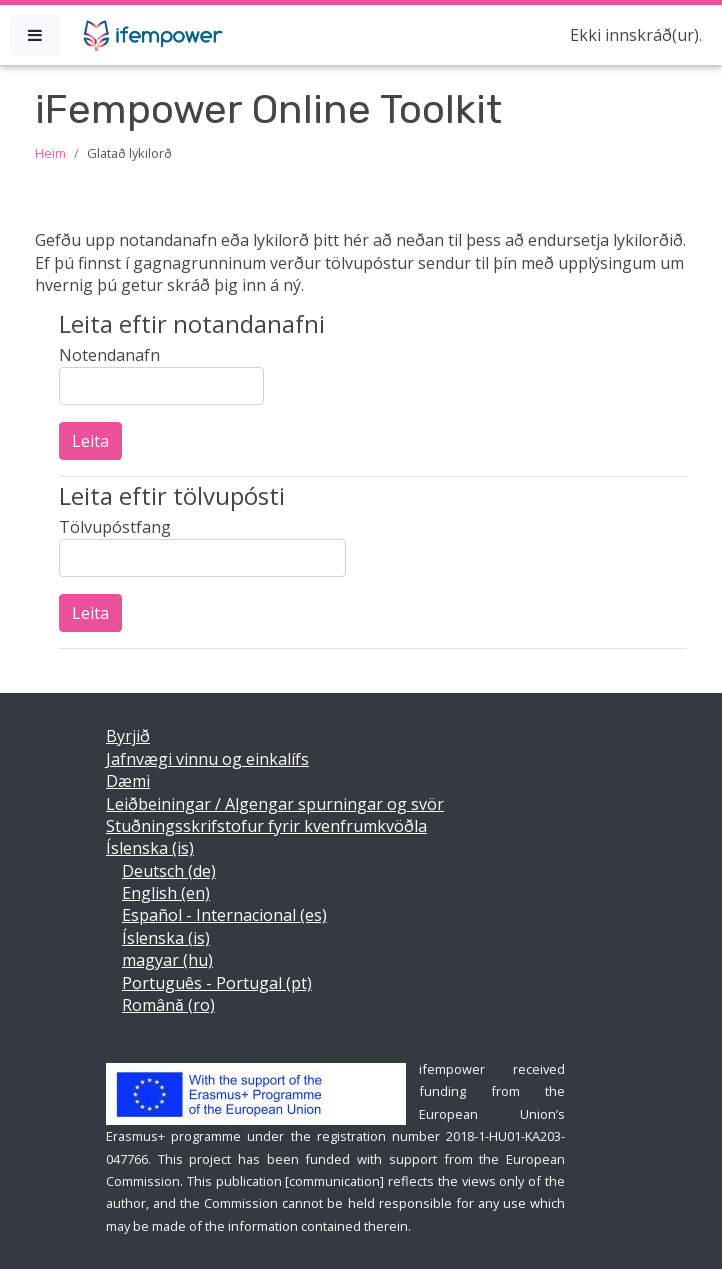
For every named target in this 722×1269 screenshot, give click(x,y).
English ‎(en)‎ (166, 893)
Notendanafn (109, 355)
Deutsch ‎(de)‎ (169, 871)
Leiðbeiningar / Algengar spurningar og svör (275, 804)
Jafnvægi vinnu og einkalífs (207, 759)
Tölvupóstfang (115, 527)
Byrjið (128, 736)
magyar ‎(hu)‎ (167, 960)
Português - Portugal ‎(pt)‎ (217, 983)
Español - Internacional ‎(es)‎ (224, 915)
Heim (50, 153)
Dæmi (128, 781)
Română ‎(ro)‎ (168, 1005)
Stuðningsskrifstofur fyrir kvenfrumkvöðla (266, 826)
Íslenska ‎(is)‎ (150, 848)
